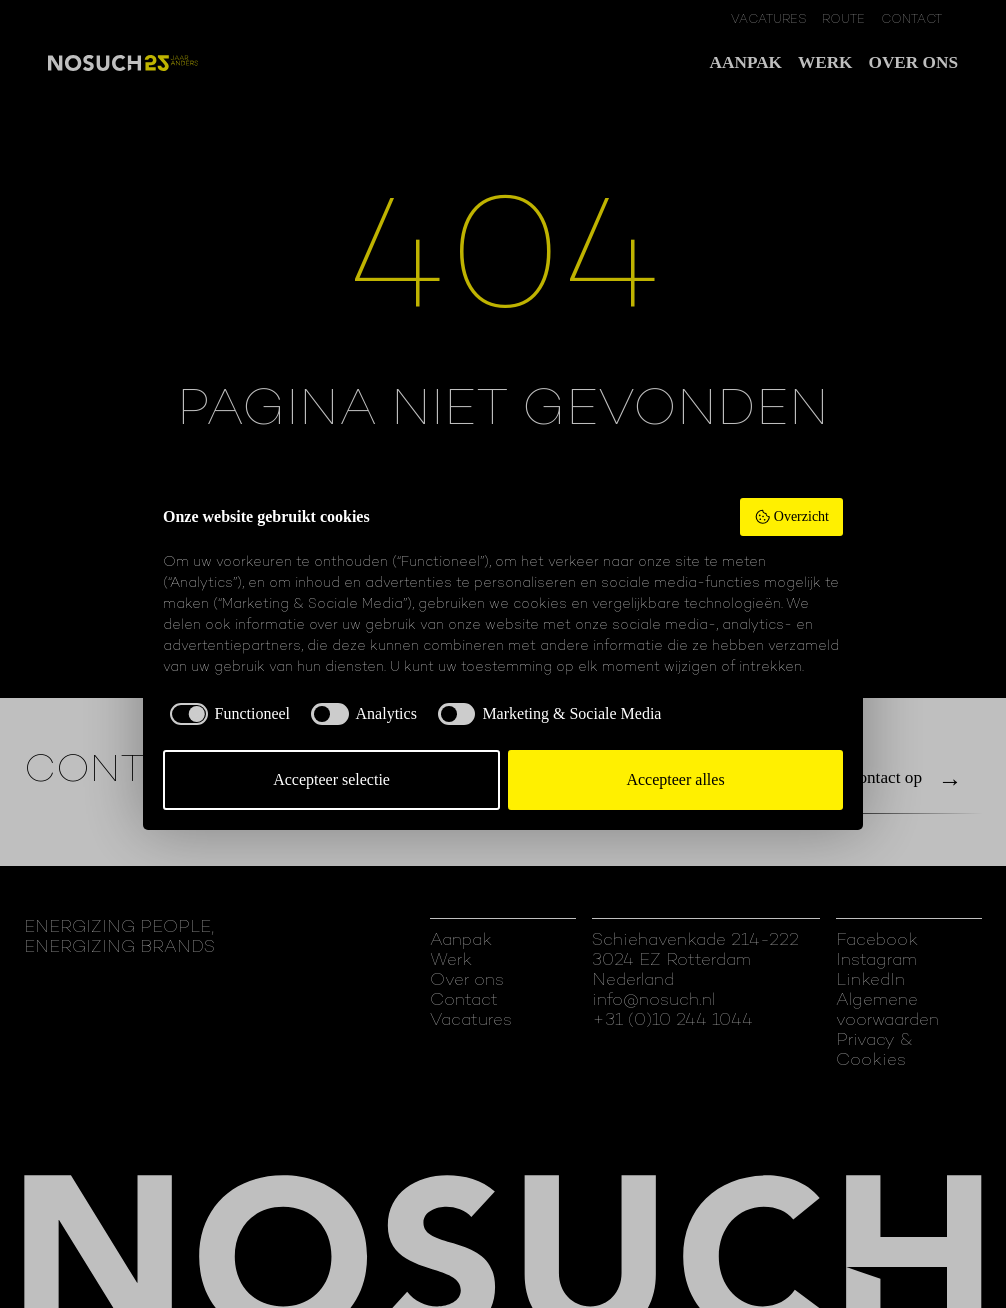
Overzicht (791, 517)
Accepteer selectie (331, 779)
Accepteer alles (675, 779)
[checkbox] (226, 714)
